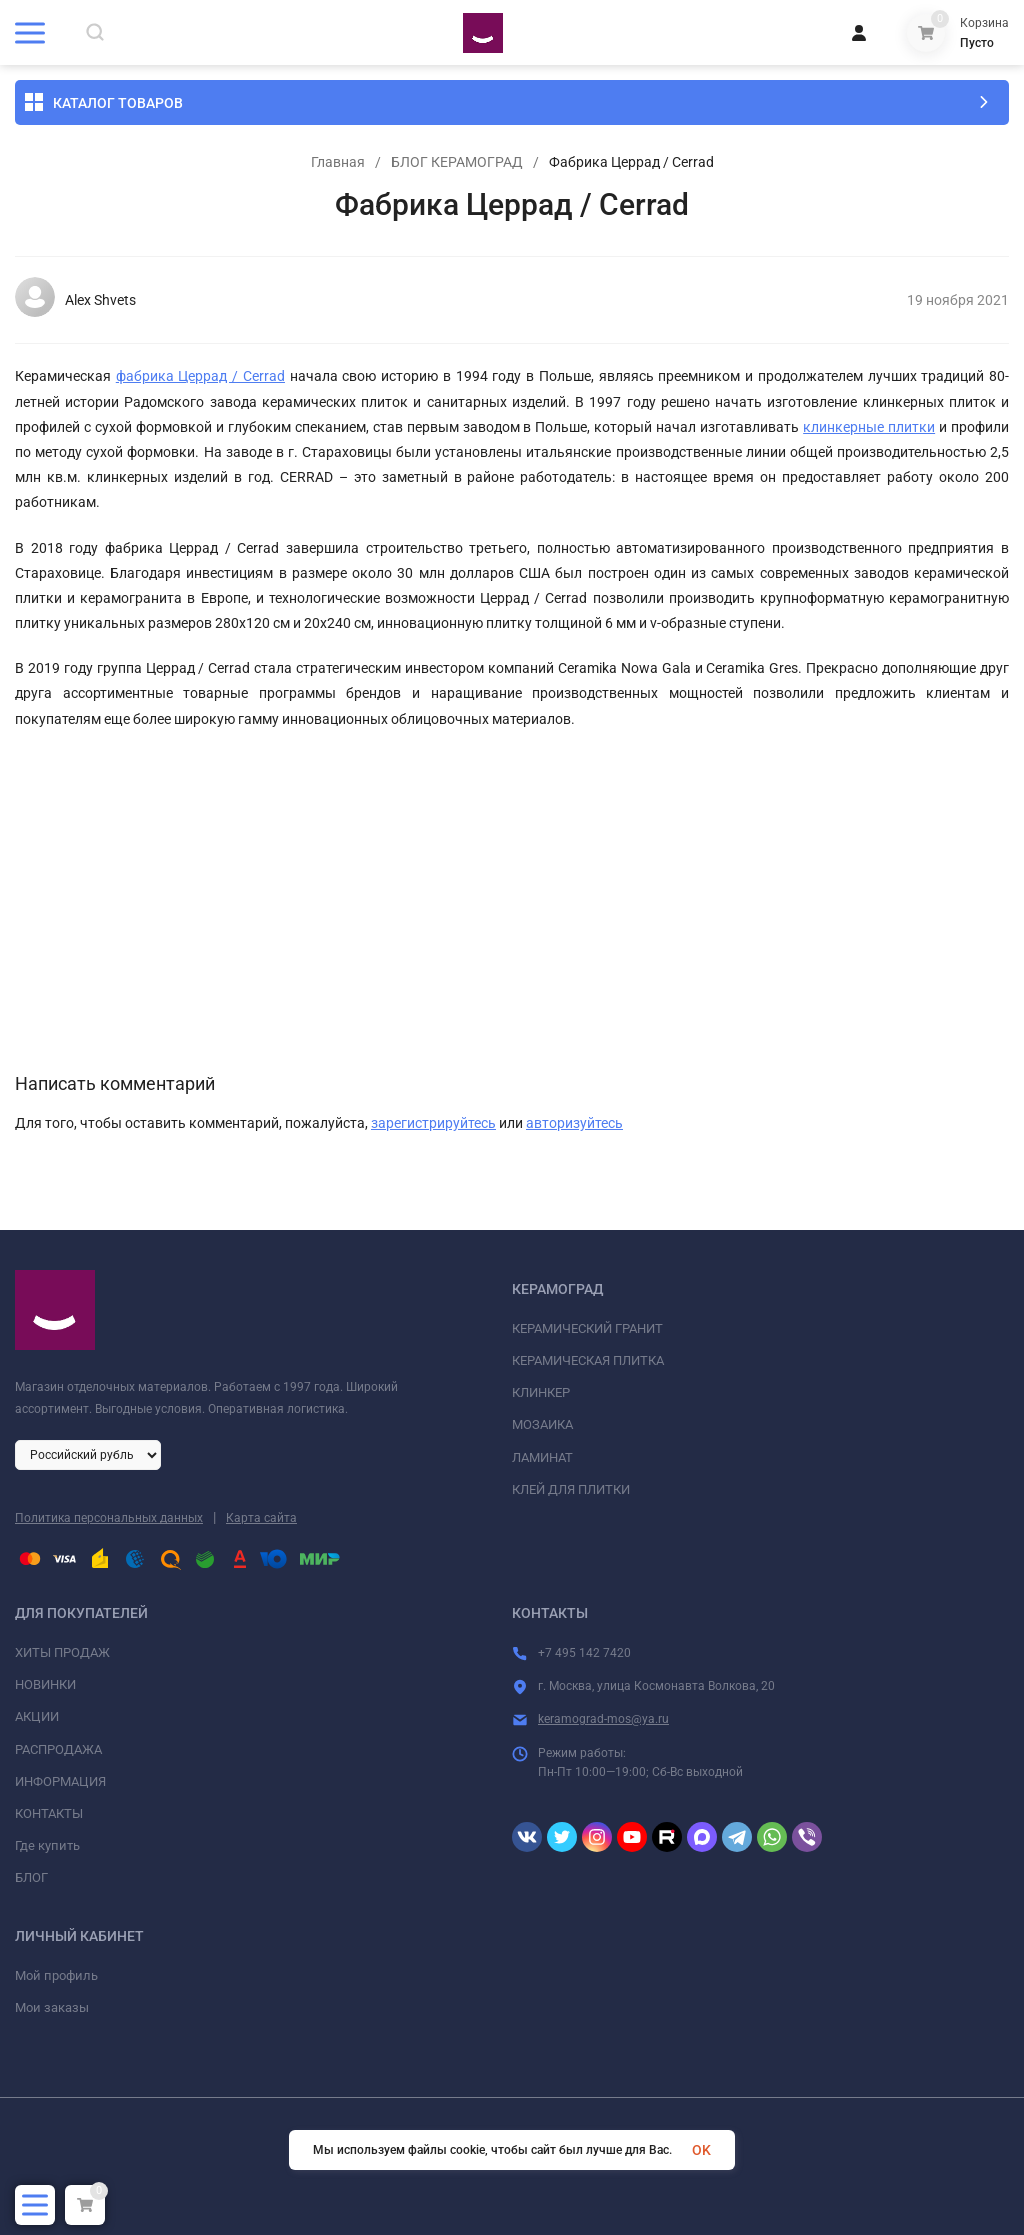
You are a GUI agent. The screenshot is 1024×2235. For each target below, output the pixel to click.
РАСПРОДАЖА (58, 1749)
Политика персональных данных (109, 1518)
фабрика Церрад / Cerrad (200, 376)
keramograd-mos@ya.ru (603, 1719)
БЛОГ (31, 1877)
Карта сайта (261, 1518)
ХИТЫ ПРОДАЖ (62, 1652)
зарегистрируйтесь (433, 1123)
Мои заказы (52, 2007)
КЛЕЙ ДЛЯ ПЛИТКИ (571, 1489)
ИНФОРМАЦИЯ (60, 1781)
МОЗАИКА (542, 1424)
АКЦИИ (37, 1716)
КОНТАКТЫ (49, 1813)
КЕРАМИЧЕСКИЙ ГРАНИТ (587, 1328)
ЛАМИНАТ (542, 1457)
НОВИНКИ (45, 1684)
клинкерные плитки (869, 427)
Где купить (47, 1845)
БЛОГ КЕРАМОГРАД (457, 162)
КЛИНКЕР (541, 1392)
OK (701, 2150)
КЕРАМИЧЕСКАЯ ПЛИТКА (588, 1360)
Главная (338, 162)
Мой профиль (56, 1975)
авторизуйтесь (574, 1123)
